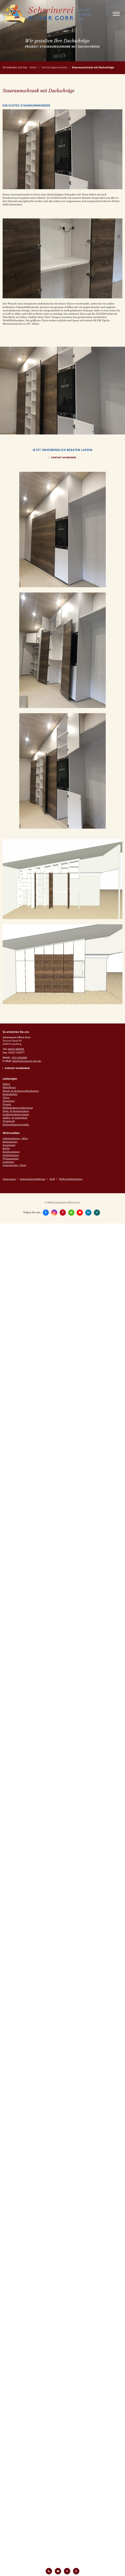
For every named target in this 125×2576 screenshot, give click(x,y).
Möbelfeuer (9, 1087)
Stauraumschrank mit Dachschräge (93, 68)
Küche (6, 1148)
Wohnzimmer (11, 1158)
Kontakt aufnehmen (63, 458)
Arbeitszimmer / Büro (15, 1138)
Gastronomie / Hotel (14, 1165)
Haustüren (9, 1101)
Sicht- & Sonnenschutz (16, 1111)
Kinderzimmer (11, 1151)
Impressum (9, 1179)
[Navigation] (116, 13)
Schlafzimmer (11, 1155)
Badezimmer (10, 1141)
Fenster (7, 1104)
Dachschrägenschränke (54, 68)
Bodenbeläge (10, 1094)
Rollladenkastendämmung (18, 1108)
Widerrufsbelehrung (70, 1179)
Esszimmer (9, 1145)
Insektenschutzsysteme (16, 1114)
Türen (6, 1097)
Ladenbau (8, 1162)
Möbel (33, 68)
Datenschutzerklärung (32, 1179)
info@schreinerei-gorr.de (26, 1061)
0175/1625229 (19, 1057)
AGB (52, 1179)
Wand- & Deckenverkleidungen (21, 1091)
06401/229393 (16, 1049)
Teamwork (9, 1121)
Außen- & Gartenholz (15, 1117)
